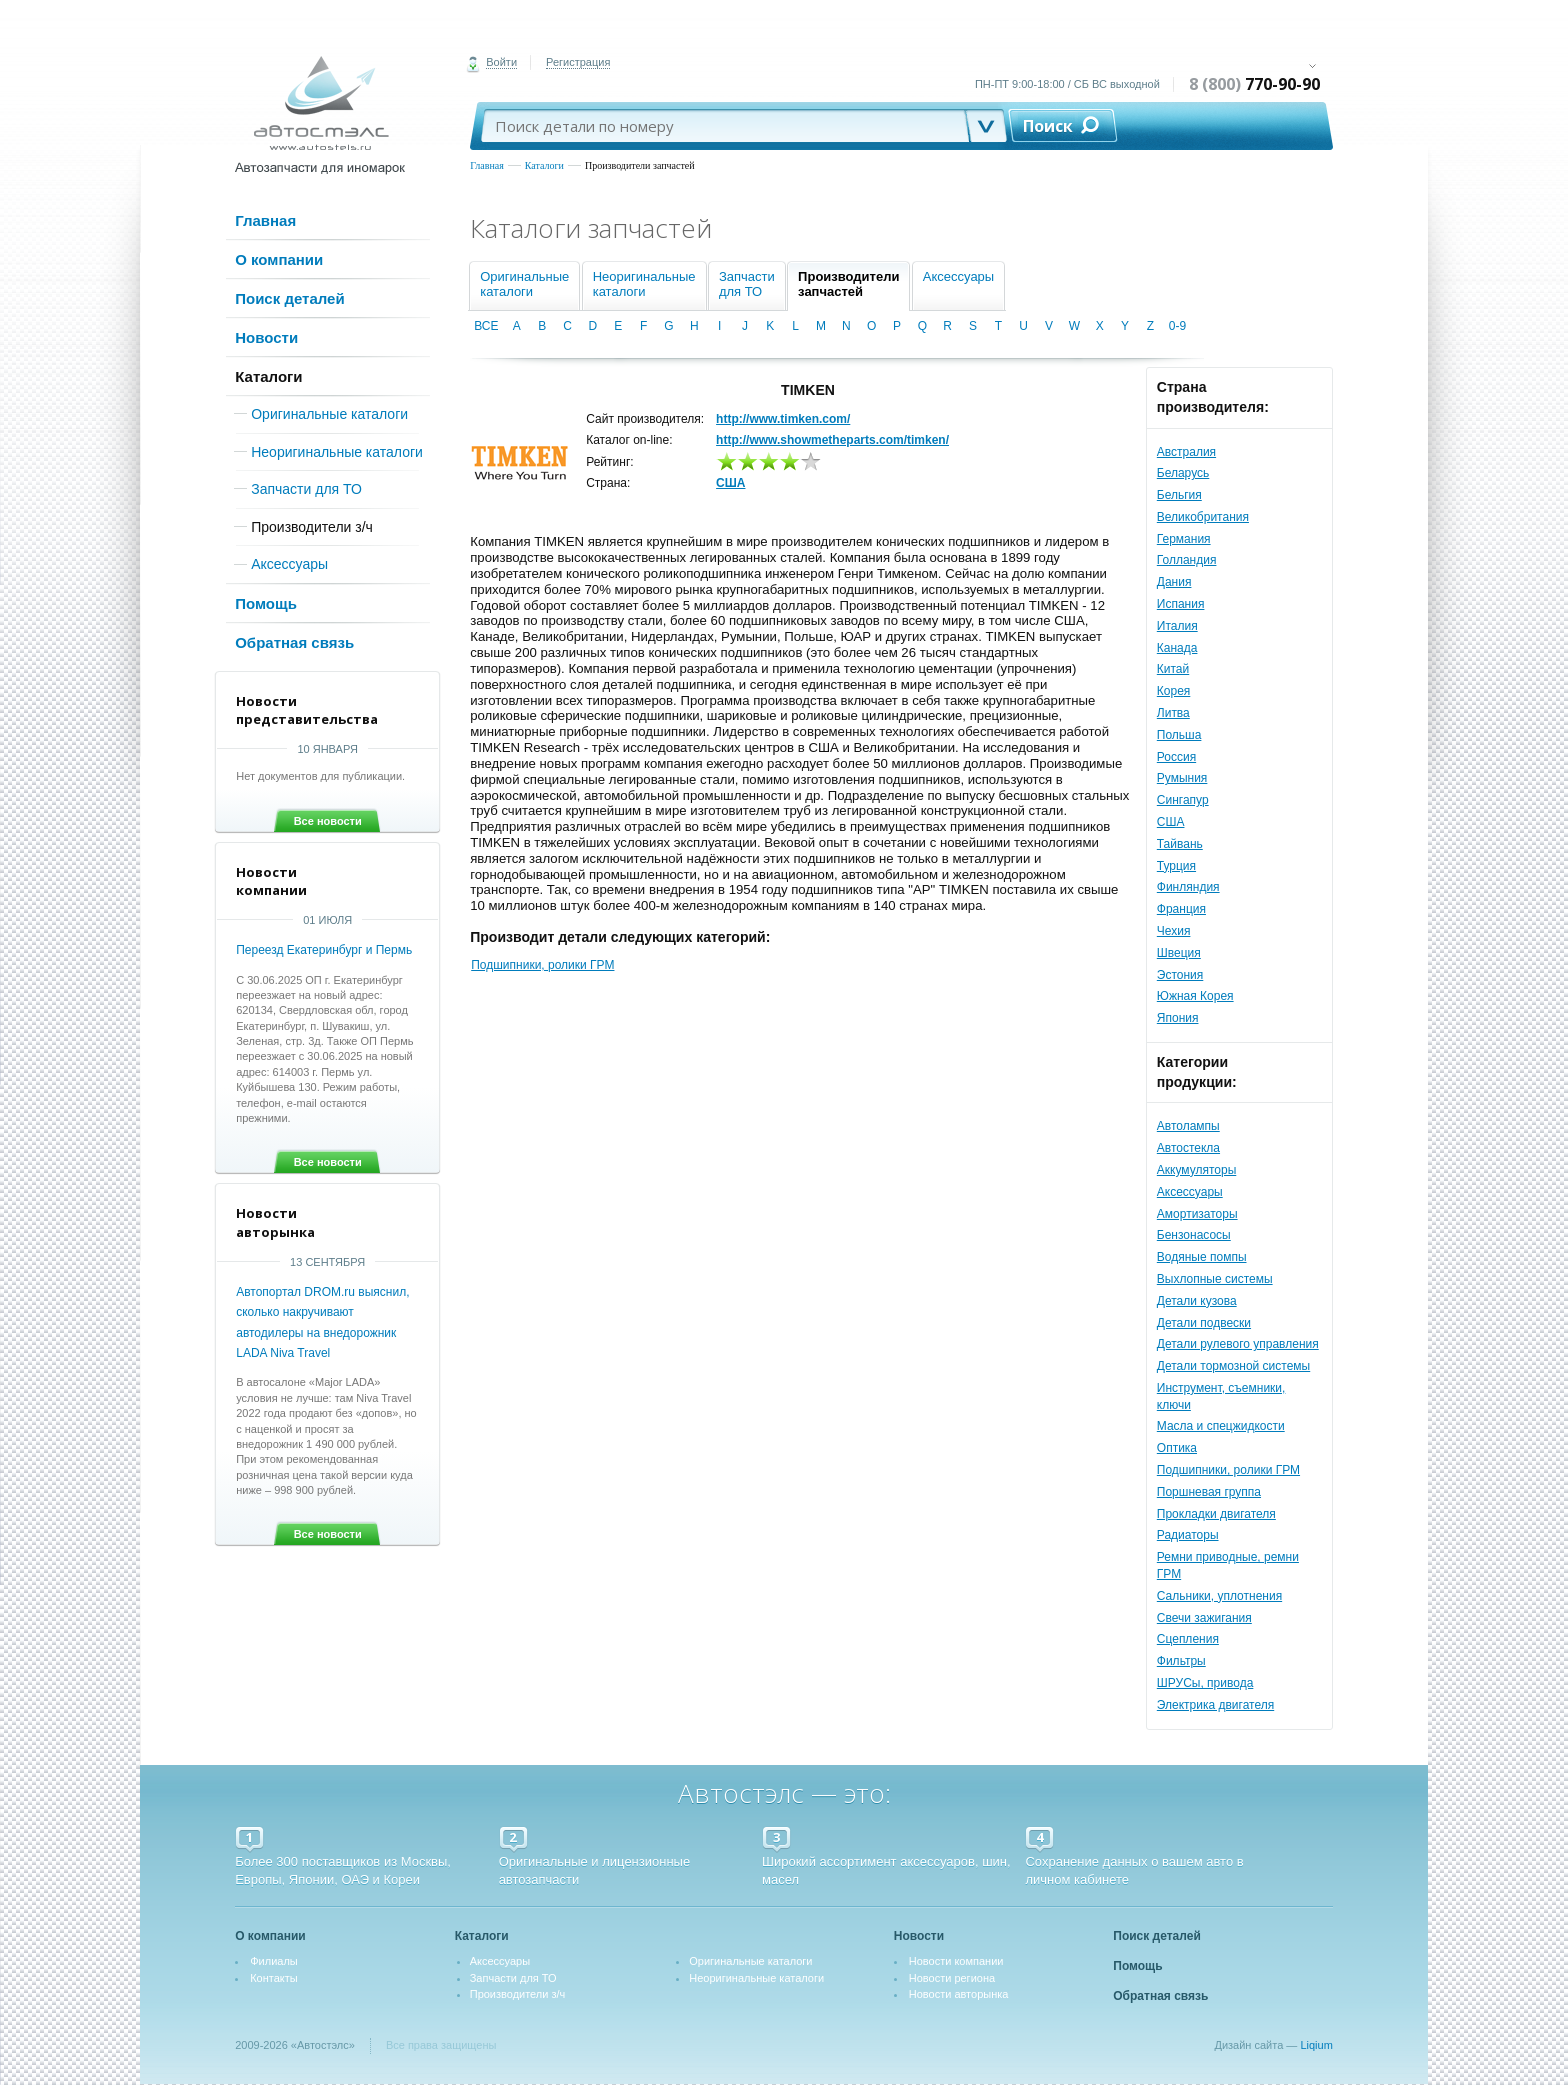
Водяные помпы (1202, 1257)
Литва (1173, 713)
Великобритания (1203, 517)
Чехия (1174, 931)
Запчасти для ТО (306, 489)
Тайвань (1180, 844)
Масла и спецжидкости (1221, 1426)
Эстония (1180, 975)
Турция (1176, 866)
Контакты (274, 1978)
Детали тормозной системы (1233, 1366)
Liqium (1316, 2045)
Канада (1177, 648)
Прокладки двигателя (1216, 1514)
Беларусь (1183, 473)
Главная (487, 165)
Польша (1179, 735)
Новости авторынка (959, 1994)
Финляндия (1188, 887)
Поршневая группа (1209, 1492)
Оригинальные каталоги (329, 414)
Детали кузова (1197, 1301)
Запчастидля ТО (747, 284)
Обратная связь (294, 642)
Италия (1177, 626)
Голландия (1187, 560)
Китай (1173, 669)
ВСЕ (486, 326)
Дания (1174, 582)
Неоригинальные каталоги (337, 452)
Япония (1178, 1018)
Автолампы (1188, 1126)
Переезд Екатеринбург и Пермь (324, 950)
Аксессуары (289, 564)
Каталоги (544, 165)
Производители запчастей (640, 165)
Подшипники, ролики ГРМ (1228, 1470)
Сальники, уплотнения (1219, 1596)
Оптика (1177, 1448)
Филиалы (274, 1961)
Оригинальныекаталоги (524, 284)
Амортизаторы (1197, 1214)
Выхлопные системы (1215, 1279)
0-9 (1177, 326)
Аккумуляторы (1196, 1170)
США (1171, 822)
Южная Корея (1195, 996)
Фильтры (1181, 1661)
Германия (1184, 539)
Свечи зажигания (1204, 1618)
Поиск (1048, 126)
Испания (1181, 604)
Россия (1176, 757)
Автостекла (1188, 1148)
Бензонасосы (1194, 1235)
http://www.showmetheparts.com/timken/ (832, 440)
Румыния (1182, 778)
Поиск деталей (289, 298)
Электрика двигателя (1215, 1705)
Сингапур (1183, 800)
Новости (266, 337)
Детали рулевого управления (1238, 1344)
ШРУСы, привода (1205, 1683)
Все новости (328, 821)
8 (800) (1254, 84)
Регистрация (578, 62)
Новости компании (956, 1961)
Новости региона (952, 1978)
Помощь (266, 603)
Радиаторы (1188, 1535)
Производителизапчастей (848, 284)
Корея (1174, 691)
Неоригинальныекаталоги (644, 284)
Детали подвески (1204, 1323)
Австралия (1186, 452)
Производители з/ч (312, 527)
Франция (1181, 909)
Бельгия (1179, 495)
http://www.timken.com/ (783, 419)
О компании (279, 259)
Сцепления (1188, 1639)
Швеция (1179, 953)
